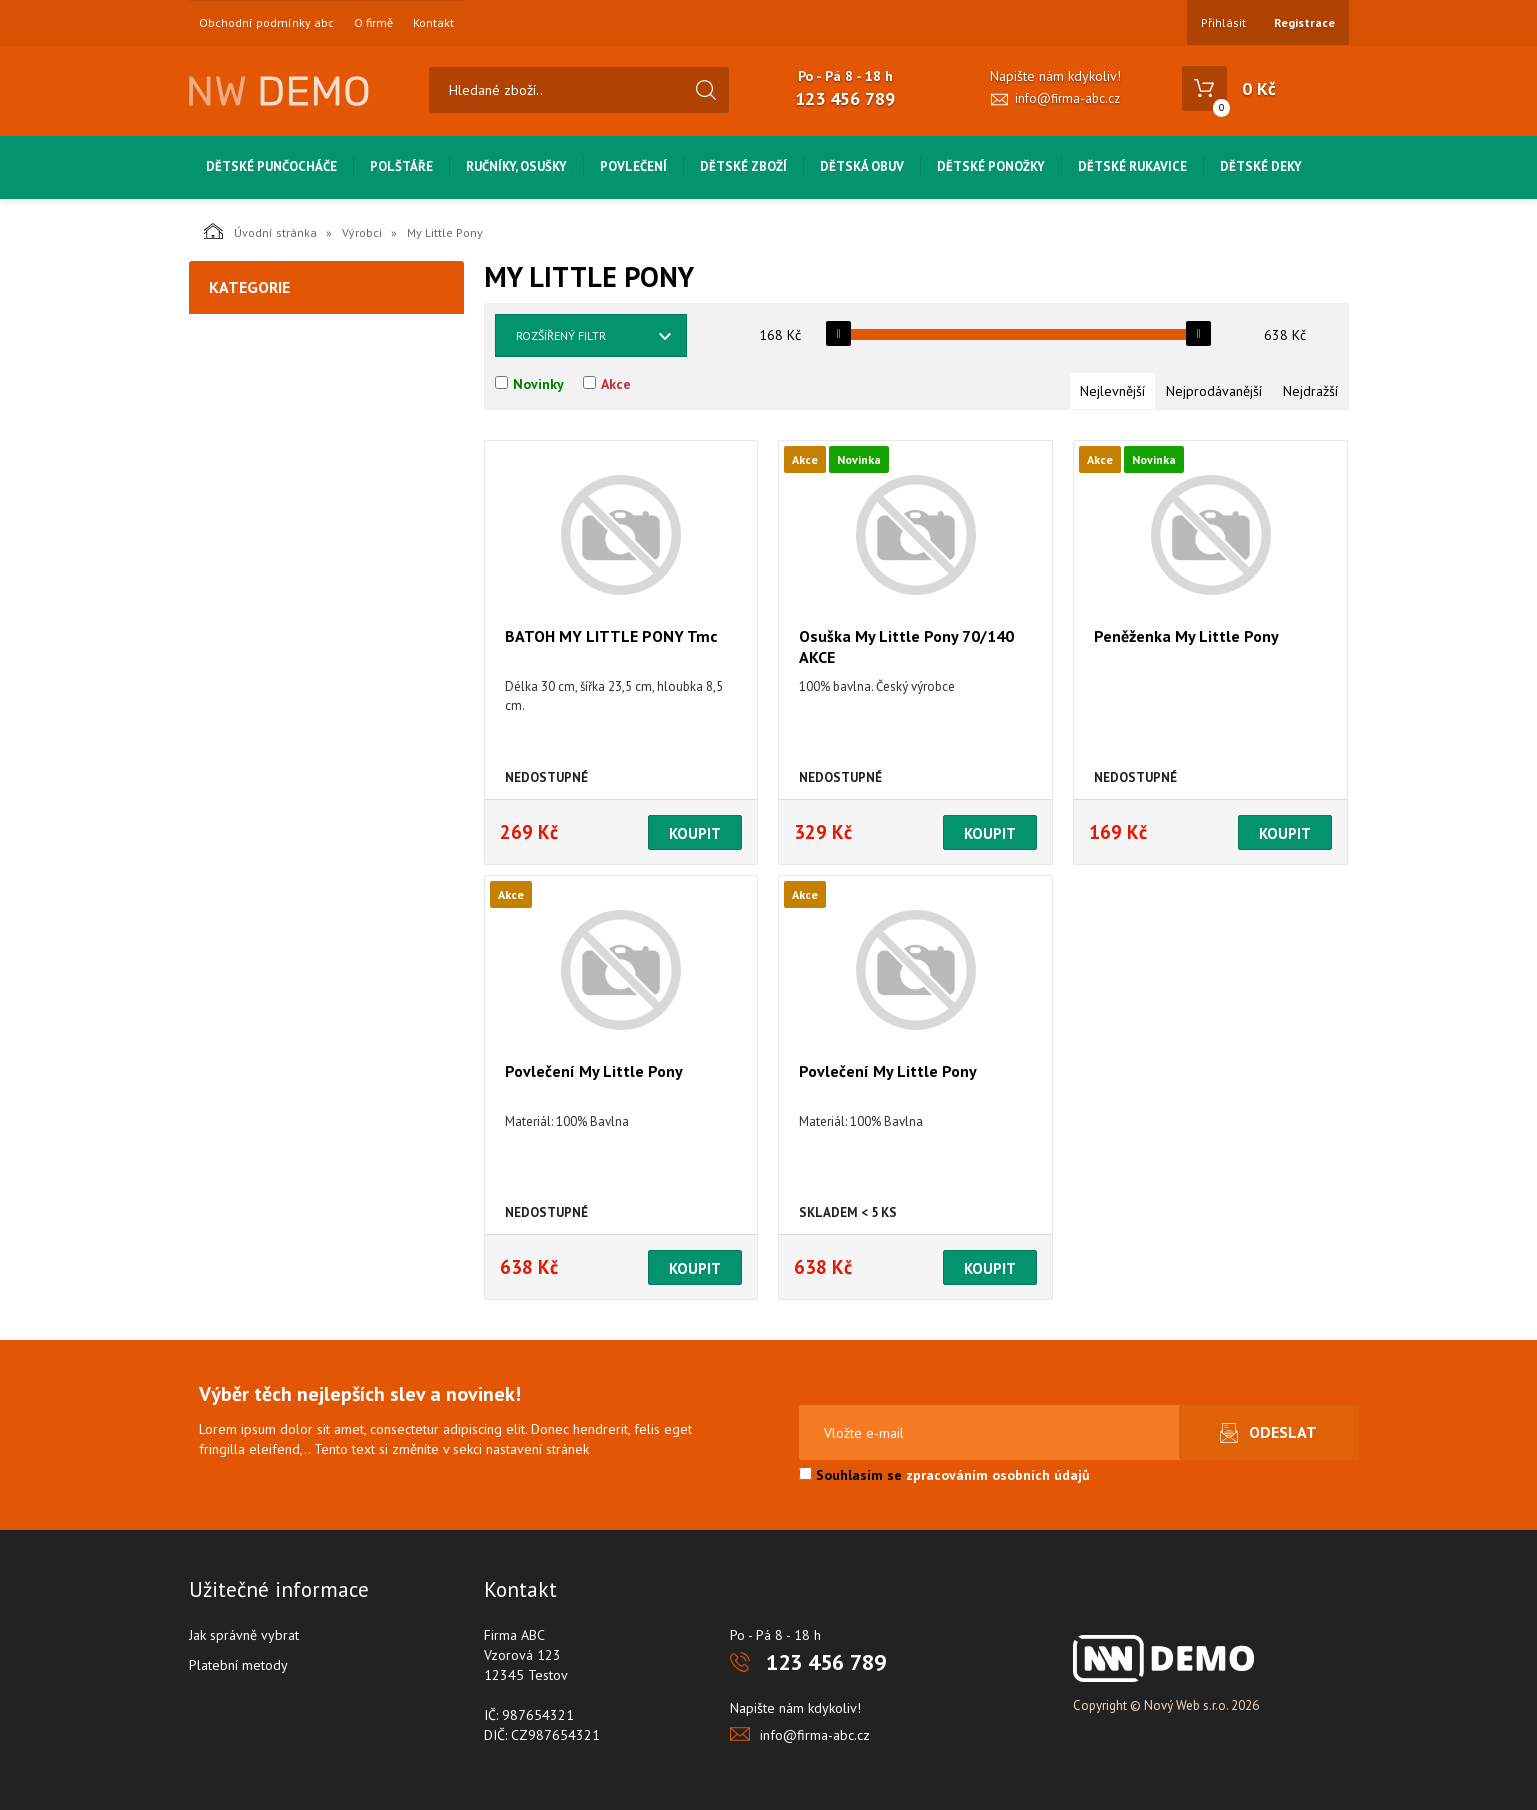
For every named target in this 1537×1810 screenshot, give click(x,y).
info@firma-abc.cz (1067, 98)
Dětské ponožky (991, 166)
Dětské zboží (743, 166)
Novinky (538, 384)
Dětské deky (1261, 166)
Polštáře (401, 166)
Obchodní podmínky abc (266, 23)
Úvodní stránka (260, 231)
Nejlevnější (1112, 391)
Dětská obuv (862, 166)
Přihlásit (1223, 22)
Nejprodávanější (1214, 391)
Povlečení (633, 166)
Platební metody (238, 1665)
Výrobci (362, 232)
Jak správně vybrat (244, 1635)
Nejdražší (1310, 391)
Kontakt (433, 23)
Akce (616, 384)
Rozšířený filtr (561, 335)
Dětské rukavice (1132, 166)
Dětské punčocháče (271, 166)
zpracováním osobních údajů (998, 1475)
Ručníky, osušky (516, 166)
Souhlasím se (944, 1475)
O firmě (373, 23)
